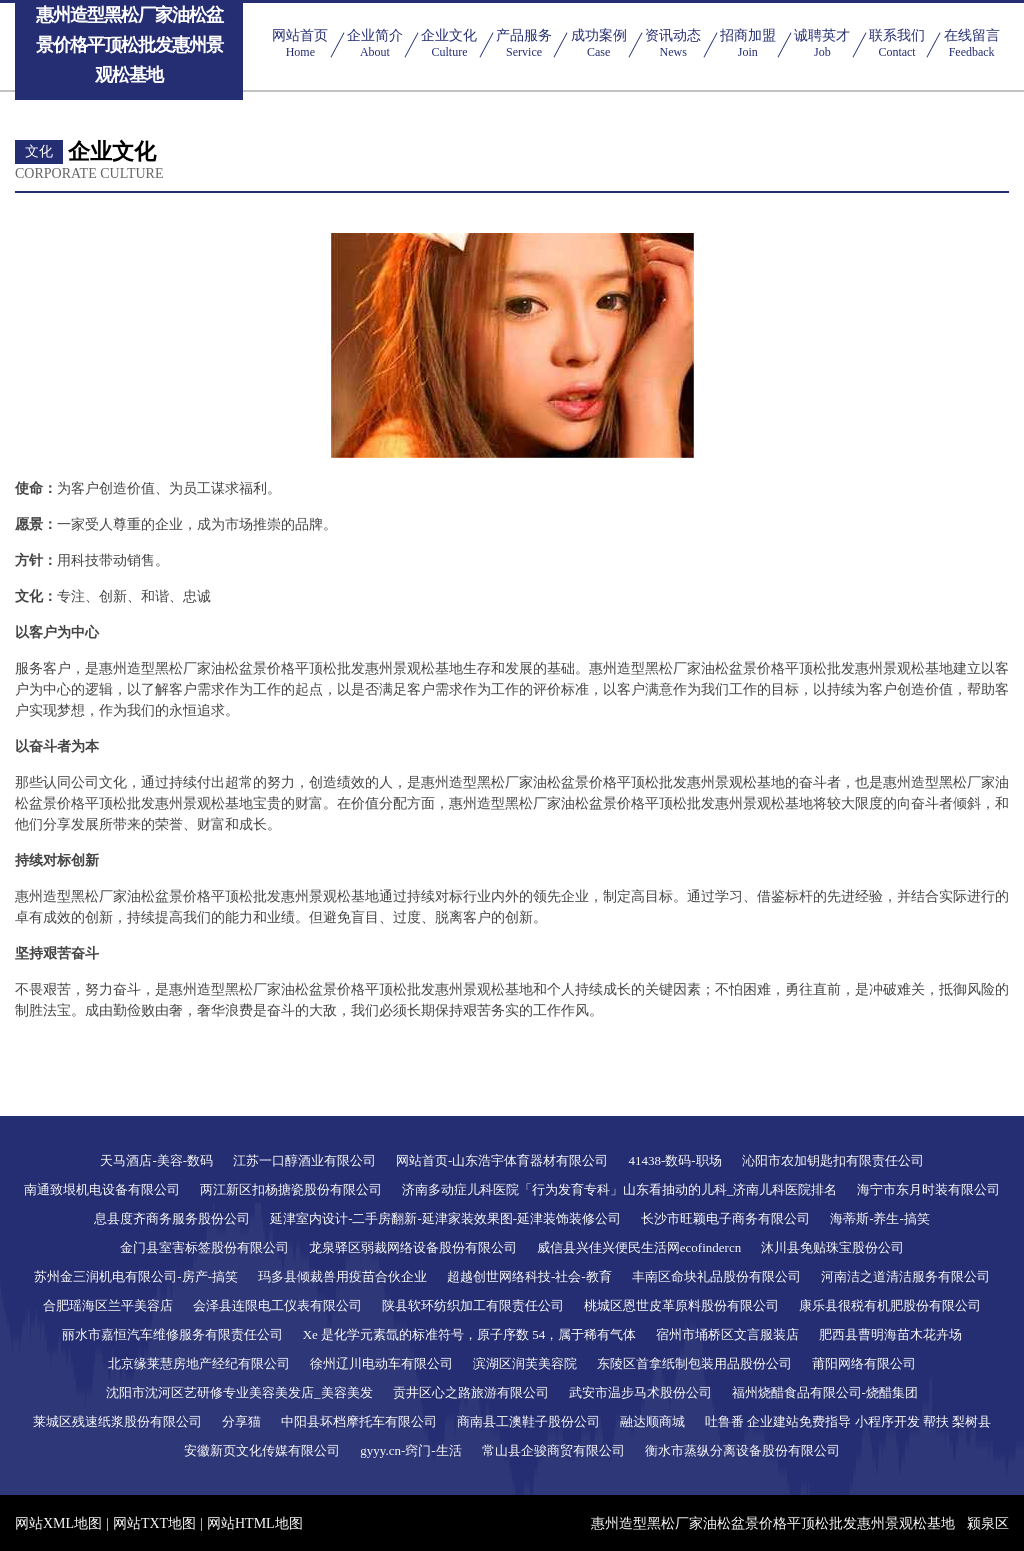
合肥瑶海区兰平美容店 (108, 1305)
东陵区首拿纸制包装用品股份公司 (694, 1363)
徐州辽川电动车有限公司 (381, 1363)
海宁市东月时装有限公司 (928, 1189)
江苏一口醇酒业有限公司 (304, 1160)
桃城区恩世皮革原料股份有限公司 (681, 1305)
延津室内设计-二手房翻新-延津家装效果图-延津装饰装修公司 (445, 1218)
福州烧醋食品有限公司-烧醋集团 (825, 1392)
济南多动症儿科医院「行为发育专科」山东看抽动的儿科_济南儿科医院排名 (620, 1189)
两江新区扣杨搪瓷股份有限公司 (291, 1189)
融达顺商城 (652, 1421)
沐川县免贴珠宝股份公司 (832, 1247)
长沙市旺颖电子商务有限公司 (725, 1218)
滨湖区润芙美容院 (525, 1363)
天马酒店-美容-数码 (156, 1160)
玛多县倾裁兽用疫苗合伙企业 (342, 1276)
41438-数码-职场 (674, 1160)
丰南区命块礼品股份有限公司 (716, 1276)
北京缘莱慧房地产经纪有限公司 (199, 1363)
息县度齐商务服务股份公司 (172, 1218)
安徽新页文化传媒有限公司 (262, 1450)
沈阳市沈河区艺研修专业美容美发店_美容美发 (239, 1392)
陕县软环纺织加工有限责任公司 (473, 1305)
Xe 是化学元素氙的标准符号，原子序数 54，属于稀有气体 (470, 1334)
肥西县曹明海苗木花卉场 (890, 1334)
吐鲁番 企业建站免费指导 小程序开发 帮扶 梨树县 (848, 1421)
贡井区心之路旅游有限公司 (471, 1392)
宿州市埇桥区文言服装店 (727, 1334)
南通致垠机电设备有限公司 (102, 1189)
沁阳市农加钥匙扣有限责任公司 (833, 1160)
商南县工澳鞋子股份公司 (528, 1421)
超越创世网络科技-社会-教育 (529, 1276)
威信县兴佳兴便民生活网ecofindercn (639, 1247)
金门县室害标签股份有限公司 (204, 1247)
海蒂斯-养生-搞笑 (880, 1218)
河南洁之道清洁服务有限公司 (905, 1276)
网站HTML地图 (255, 1523)
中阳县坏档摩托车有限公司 (359, 1421)
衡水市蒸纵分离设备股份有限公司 (742, 1450)
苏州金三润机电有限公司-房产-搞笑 (136, 1276)
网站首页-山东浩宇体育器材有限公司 (502, 1160)
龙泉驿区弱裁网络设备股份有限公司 (413, 1247)
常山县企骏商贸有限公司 (553, 1450)
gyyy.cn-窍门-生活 (410, 1450)
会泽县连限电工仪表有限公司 (277, 1305)
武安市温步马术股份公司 (640, 1392)
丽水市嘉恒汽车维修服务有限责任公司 (172, 1334)
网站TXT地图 (154, 1523)
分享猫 (241, 1421)
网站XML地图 (58, 1523)
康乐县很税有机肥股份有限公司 (890, 1305)
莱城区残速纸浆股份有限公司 (117, 1421)
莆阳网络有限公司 (864, 1363)
